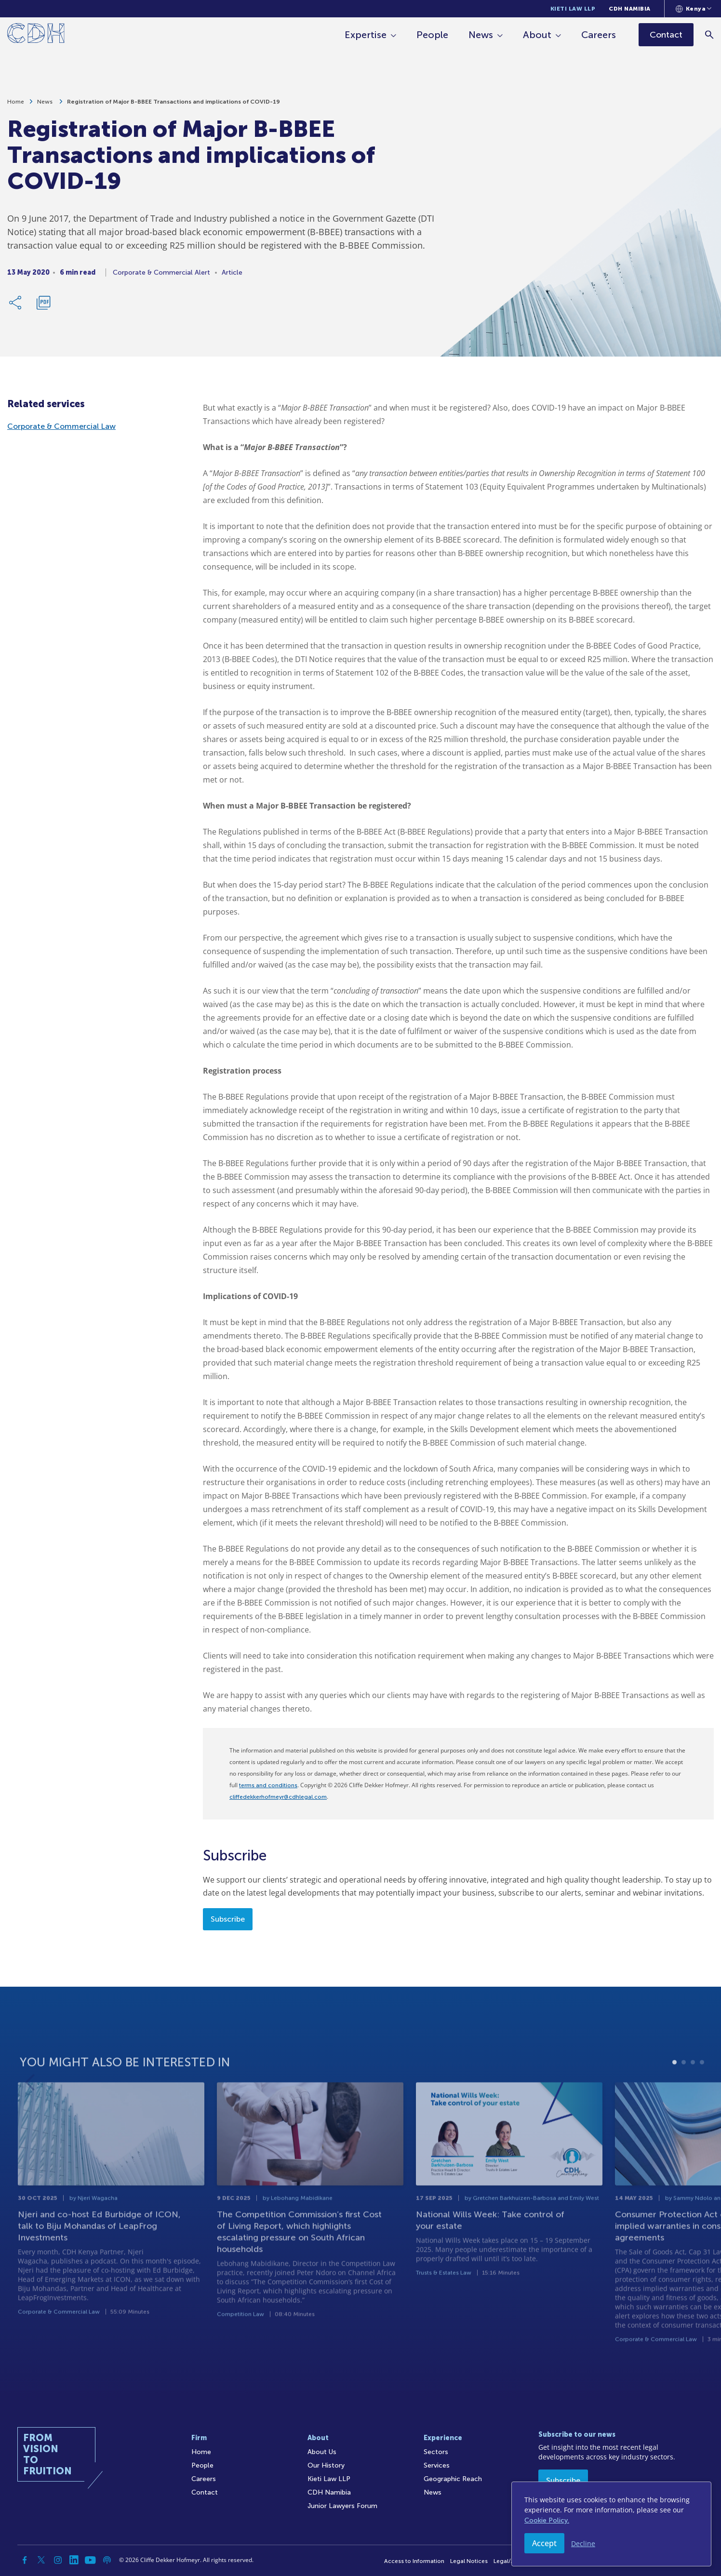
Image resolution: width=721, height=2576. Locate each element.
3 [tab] (693, 2097)
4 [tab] (702, 2097)
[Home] (36, 35)
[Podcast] (107, 2560)
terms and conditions (268, 1785)
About (537, 34)
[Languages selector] (694, 8)
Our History (326, 2465)
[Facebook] (25, 2560)
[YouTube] (90, 2560)
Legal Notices (469, 2561)
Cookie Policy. (546, 2520)
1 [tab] (674, 2097)
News (480, 34)
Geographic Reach (453, 2479)
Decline (583, 2543)
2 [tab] (683, 2097)
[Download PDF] (43, 306)
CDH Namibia (630, 8)
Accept (544, 2543)
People (432, 34)
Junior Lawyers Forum (342, 2506)
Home (15, 105)
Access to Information (414, 2561)
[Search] (709, 34)
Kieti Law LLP (573, 8)
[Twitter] (41, 2560)
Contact (204, 2492)
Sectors (436, 2452)
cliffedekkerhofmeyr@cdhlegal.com (278, 1796)
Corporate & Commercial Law (61, 426)
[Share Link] (15, 306)
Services (437, 2465)
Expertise (366, 34)
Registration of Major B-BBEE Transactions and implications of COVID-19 (173, 105)
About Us (321, 2452)
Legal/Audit (509, 2561)
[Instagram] (58, 2560)
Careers (598, 34)
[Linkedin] (74, 2560)
